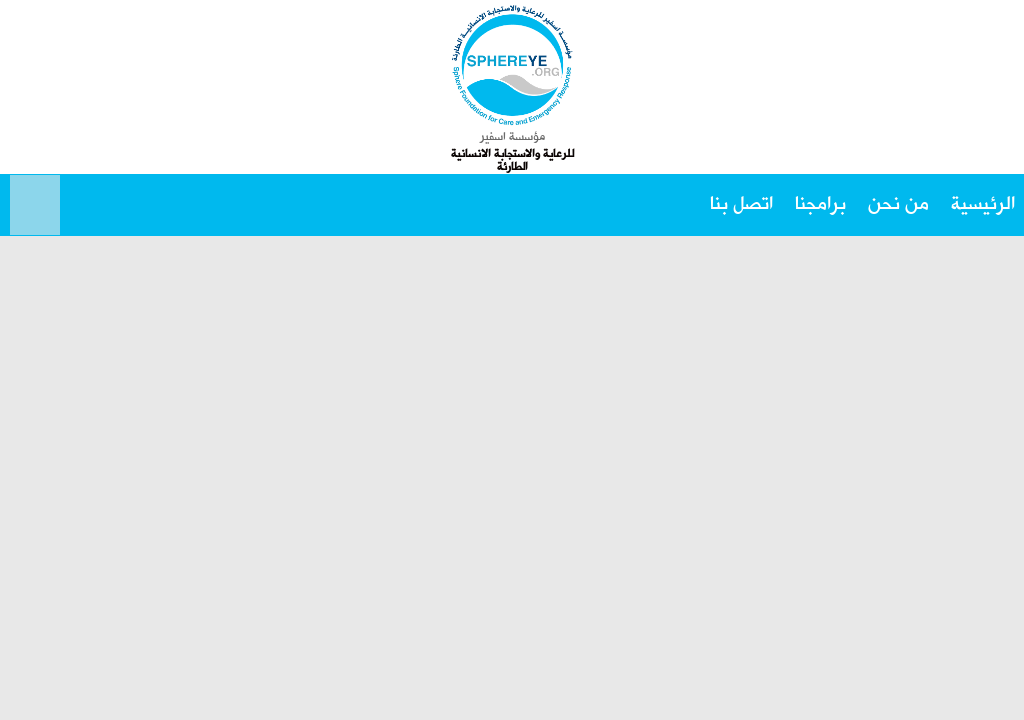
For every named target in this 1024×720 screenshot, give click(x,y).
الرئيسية (983, 204)
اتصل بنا (741, 204)
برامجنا (820, 204)
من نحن (898, 204)
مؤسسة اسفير (512, 137)
